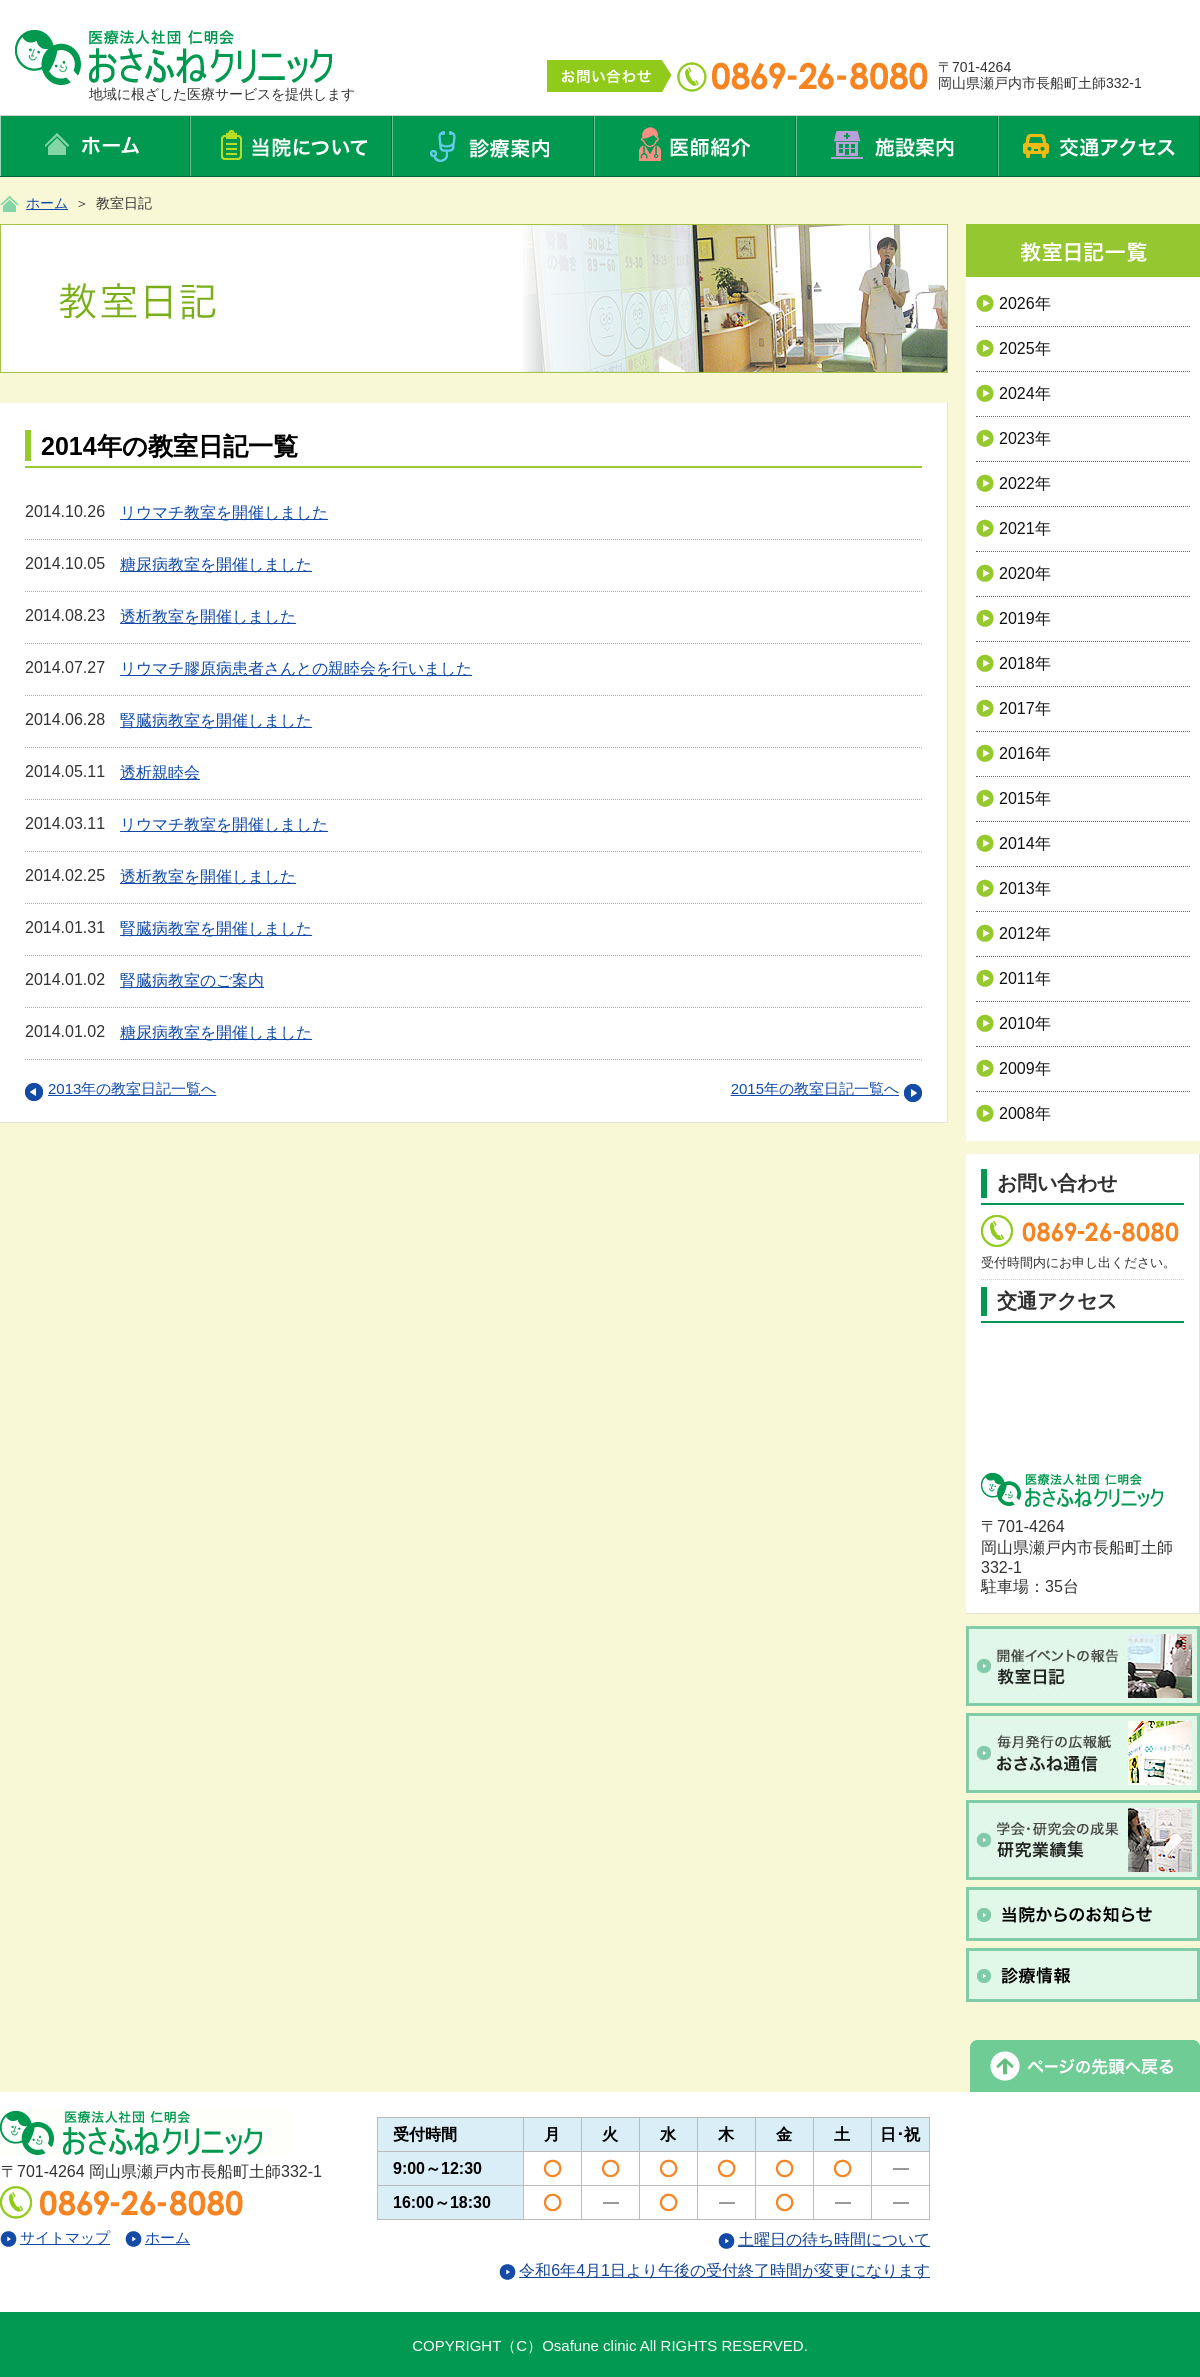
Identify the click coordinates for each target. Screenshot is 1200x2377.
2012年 (1013, 933)
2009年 (1013, 1068)
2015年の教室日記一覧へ (826, 1088)
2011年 (1013, 978)
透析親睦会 (160, 772)
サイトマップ (55, 2237)
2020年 (1013, 573)
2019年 (1013, 618)
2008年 (1013, 1113)
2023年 (1013, 438)
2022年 (1013, 483)
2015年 (1013, 798)
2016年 (1013, 753)
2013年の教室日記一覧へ (120, 1088)
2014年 (1013, 843)
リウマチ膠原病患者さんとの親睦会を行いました (296, 668)
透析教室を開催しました (208, 616)
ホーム (47, 203)
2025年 (1013, 348)
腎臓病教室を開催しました (216, 720)
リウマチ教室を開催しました (224, 512)
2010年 (1013, 1023)
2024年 (1013, 393)
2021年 (1013, 528)
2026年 (1013, 303)
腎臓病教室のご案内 (192, 980)
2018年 (1013, 663)
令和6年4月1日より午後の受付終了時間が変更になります (714, 2270)
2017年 (1013, 708)
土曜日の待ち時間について (824, 2239)
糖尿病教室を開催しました (216, 564)
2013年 (1013, 888)
